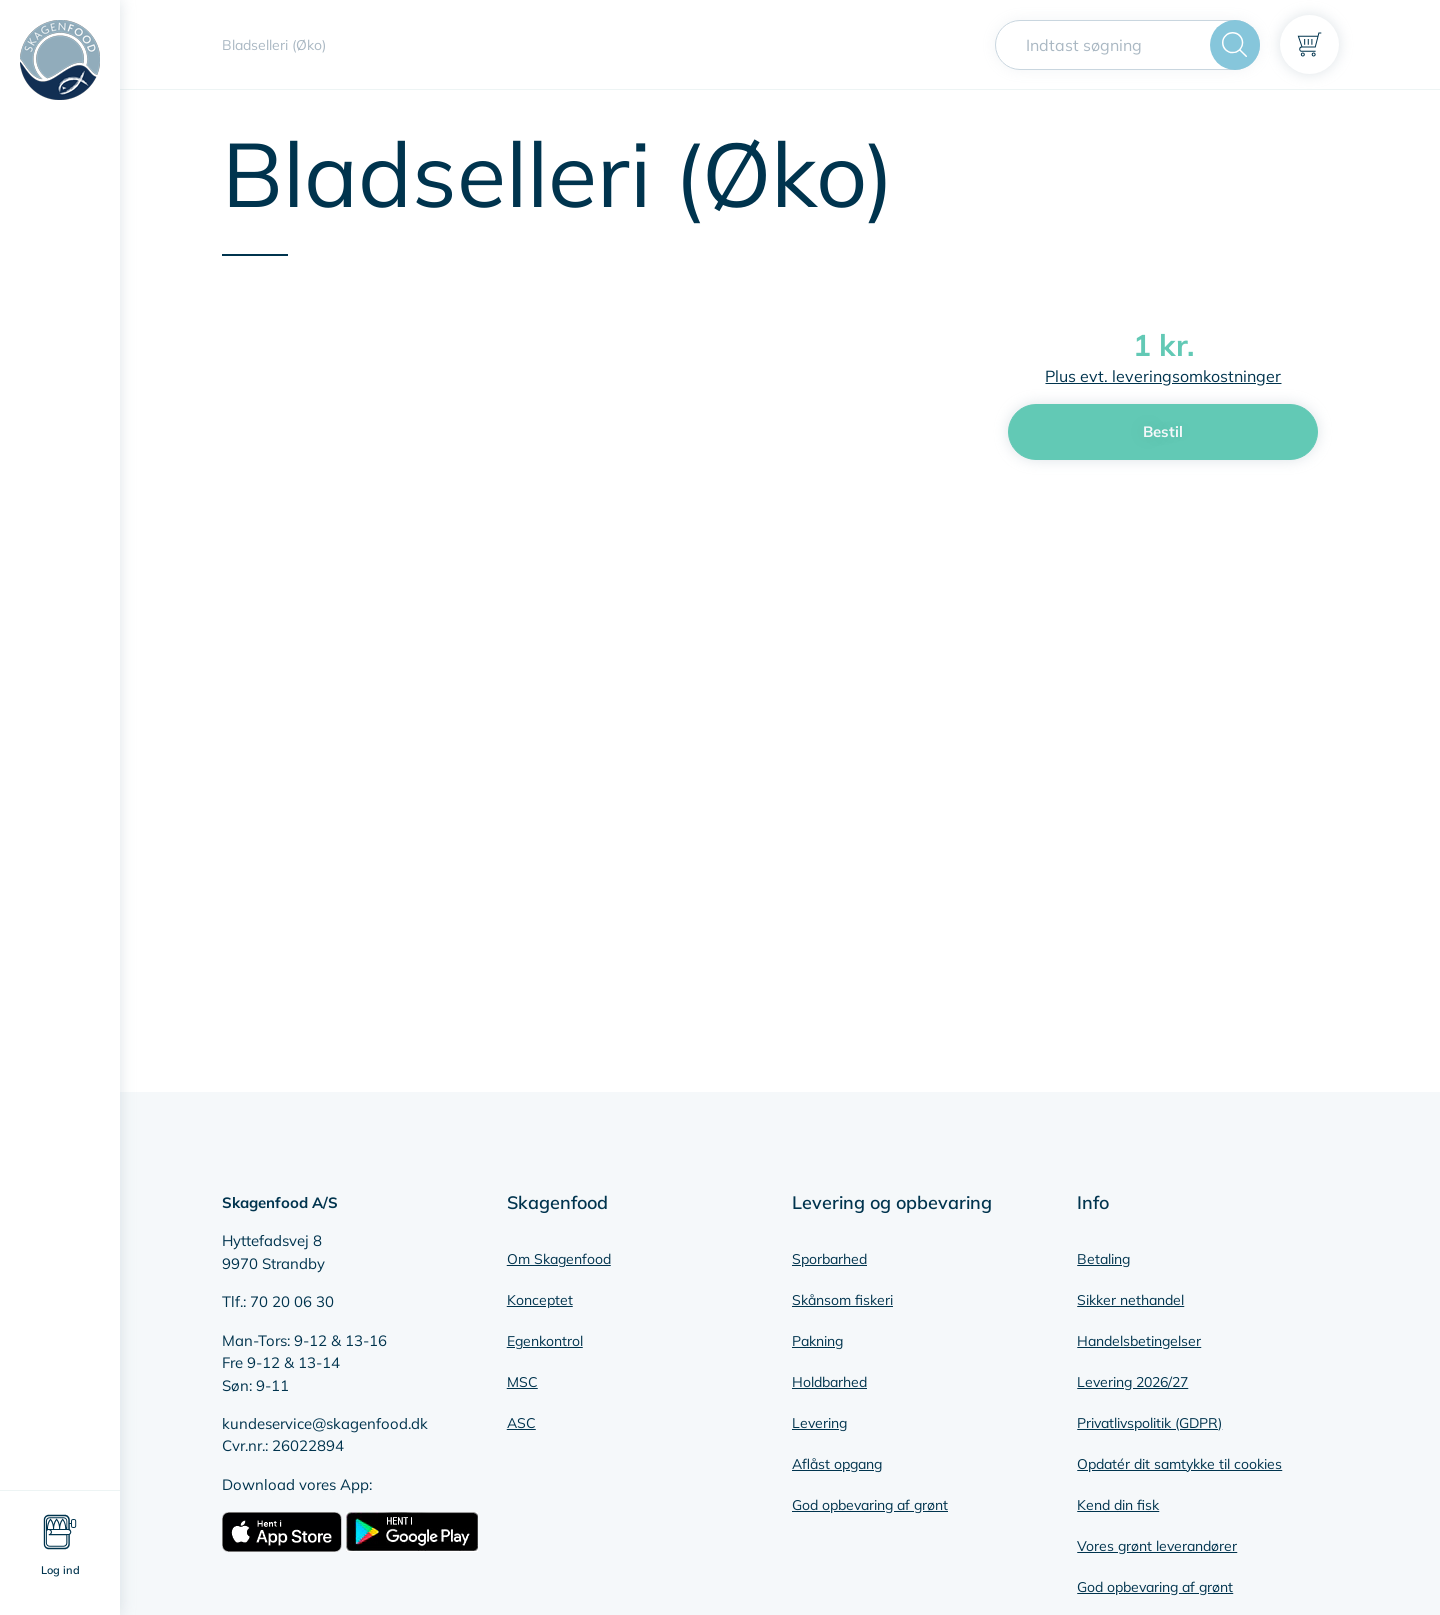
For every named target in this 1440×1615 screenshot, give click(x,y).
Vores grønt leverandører (1157, 1546)
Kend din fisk (1118, 1505)
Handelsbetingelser (1139, 1341)
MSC (522, 1382)
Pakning (817, 1341)
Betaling (1103, 1259)
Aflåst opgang (837, 1464)
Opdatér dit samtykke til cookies (1179, 1464)
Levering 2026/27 (1132, 1382)
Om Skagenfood (559, 1259)
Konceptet (540, 1300)
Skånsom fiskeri (842, 1300)
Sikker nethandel (1130, 1300)
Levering (819, 1423)
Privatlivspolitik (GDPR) (1149, 1423)
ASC (521, 1423)
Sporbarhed (829, 1259)
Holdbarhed (829, 1382)
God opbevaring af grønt (870, 1505)
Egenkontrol (545, 1341)
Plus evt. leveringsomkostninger (1163, 376)
